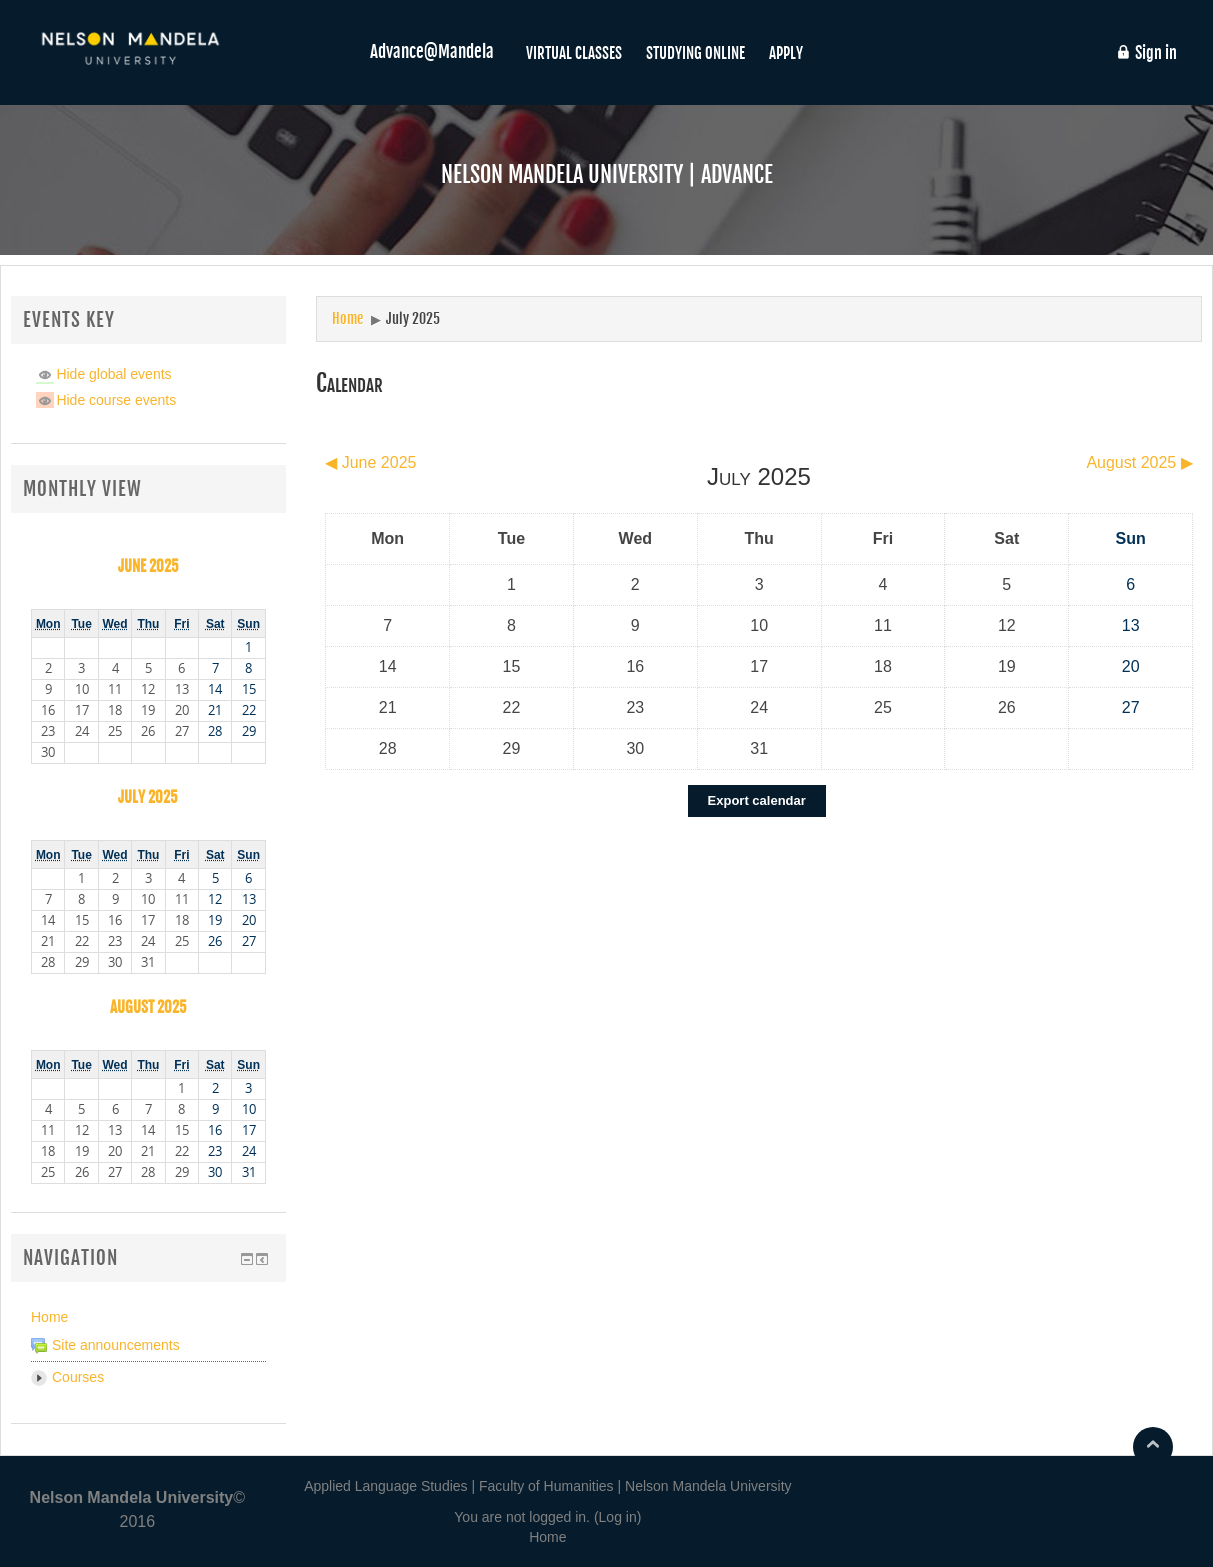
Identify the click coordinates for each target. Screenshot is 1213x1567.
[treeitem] (148, 1317)
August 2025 (148, 1007)
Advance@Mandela (432, 51)
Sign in (1146, 53)
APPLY (786, 53)
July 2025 (413, 318)
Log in (618, 1517)
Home (49, 1317)
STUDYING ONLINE (695, 53)
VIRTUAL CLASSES (574, 53)
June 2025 (148, 566)
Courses (78, 1377)
